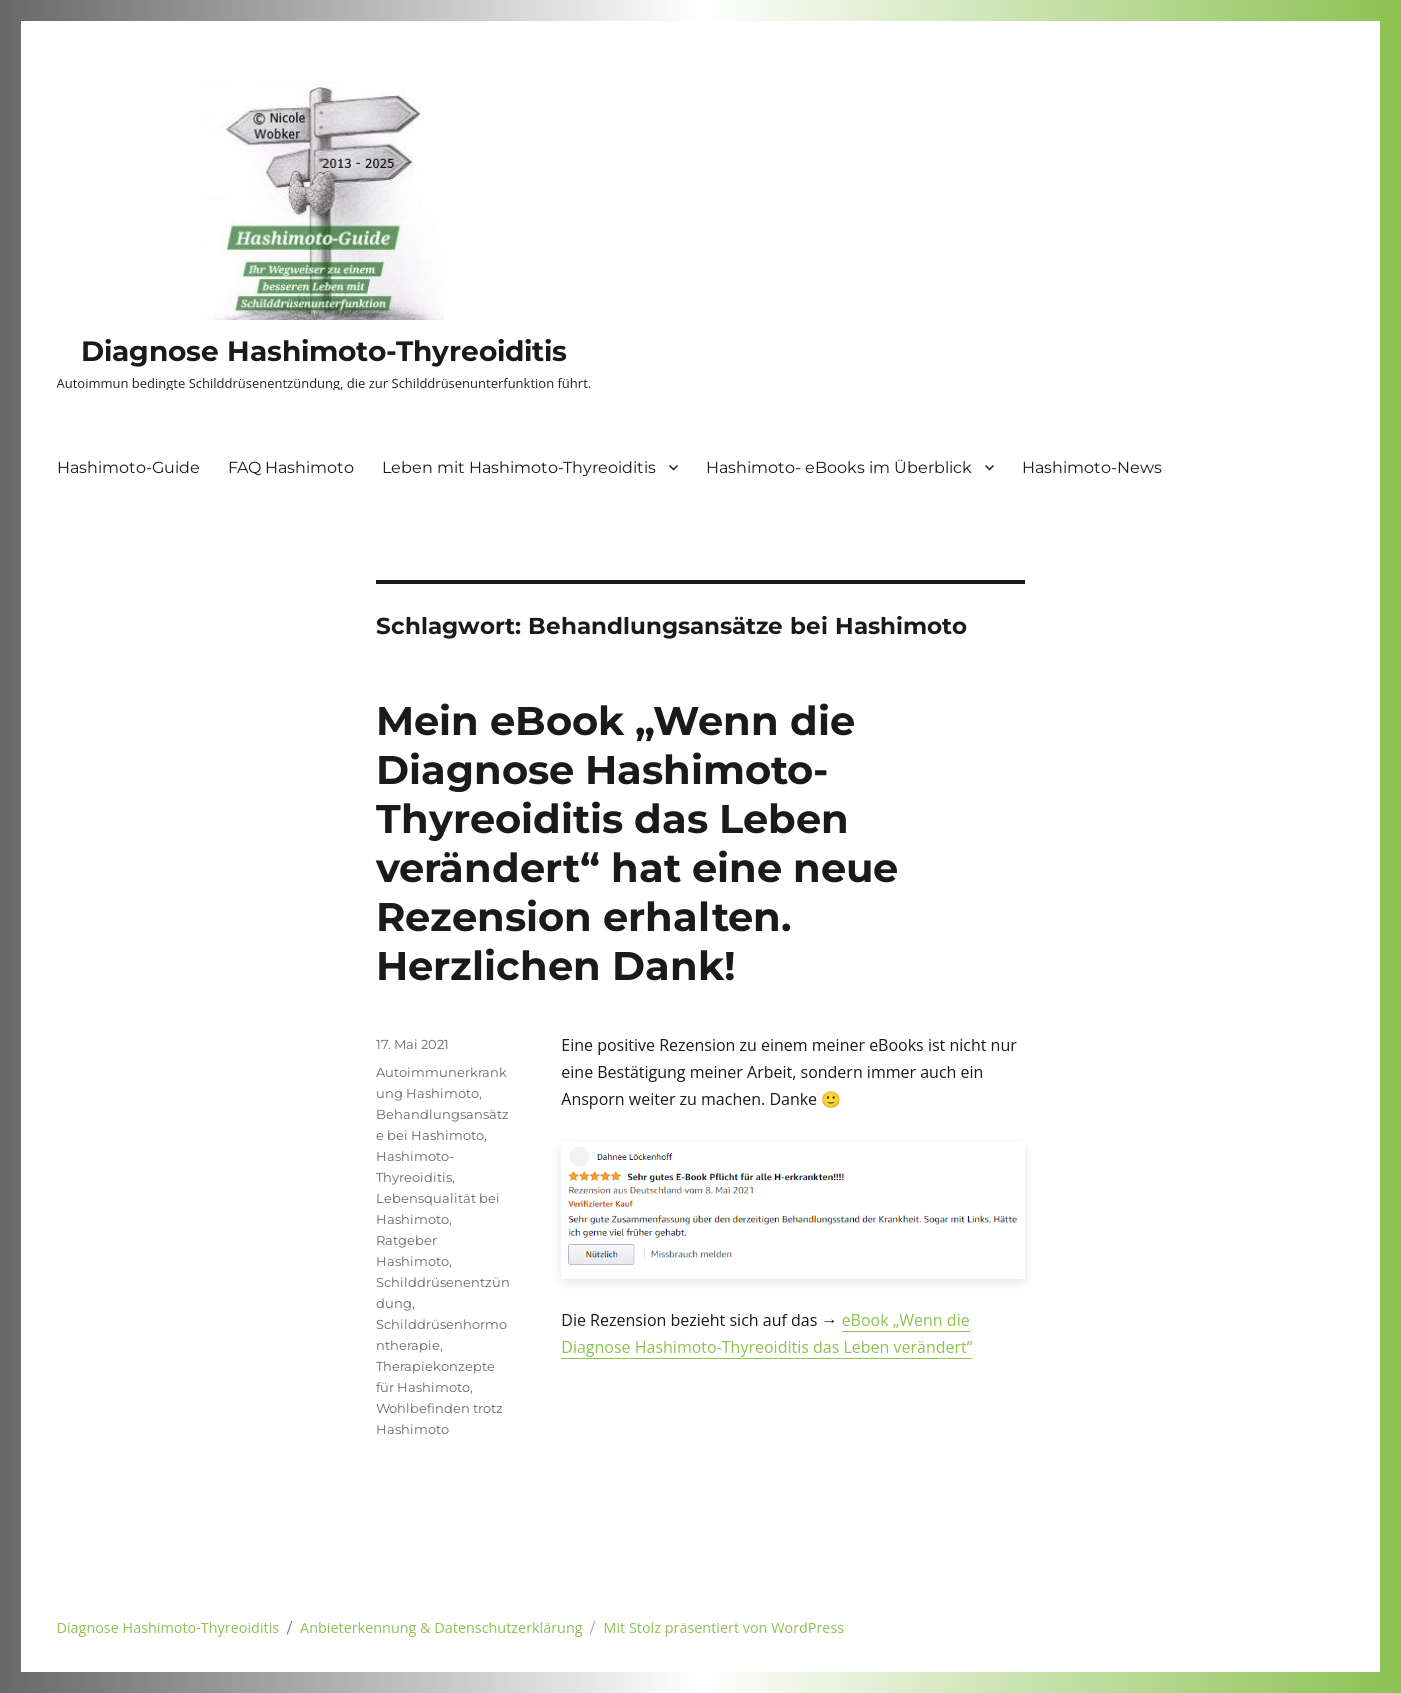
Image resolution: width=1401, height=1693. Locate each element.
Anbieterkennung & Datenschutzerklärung (441, 1627)
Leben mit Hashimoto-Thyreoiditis (519, 467)
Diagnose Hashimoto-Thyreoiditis (324, 351)
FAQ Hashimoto (291, 467)
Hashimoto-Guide (128, 467)
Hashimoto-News (1092, 467)
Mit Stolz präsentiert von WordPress (724, 1627)
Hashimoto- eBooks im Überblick (839, 467)
